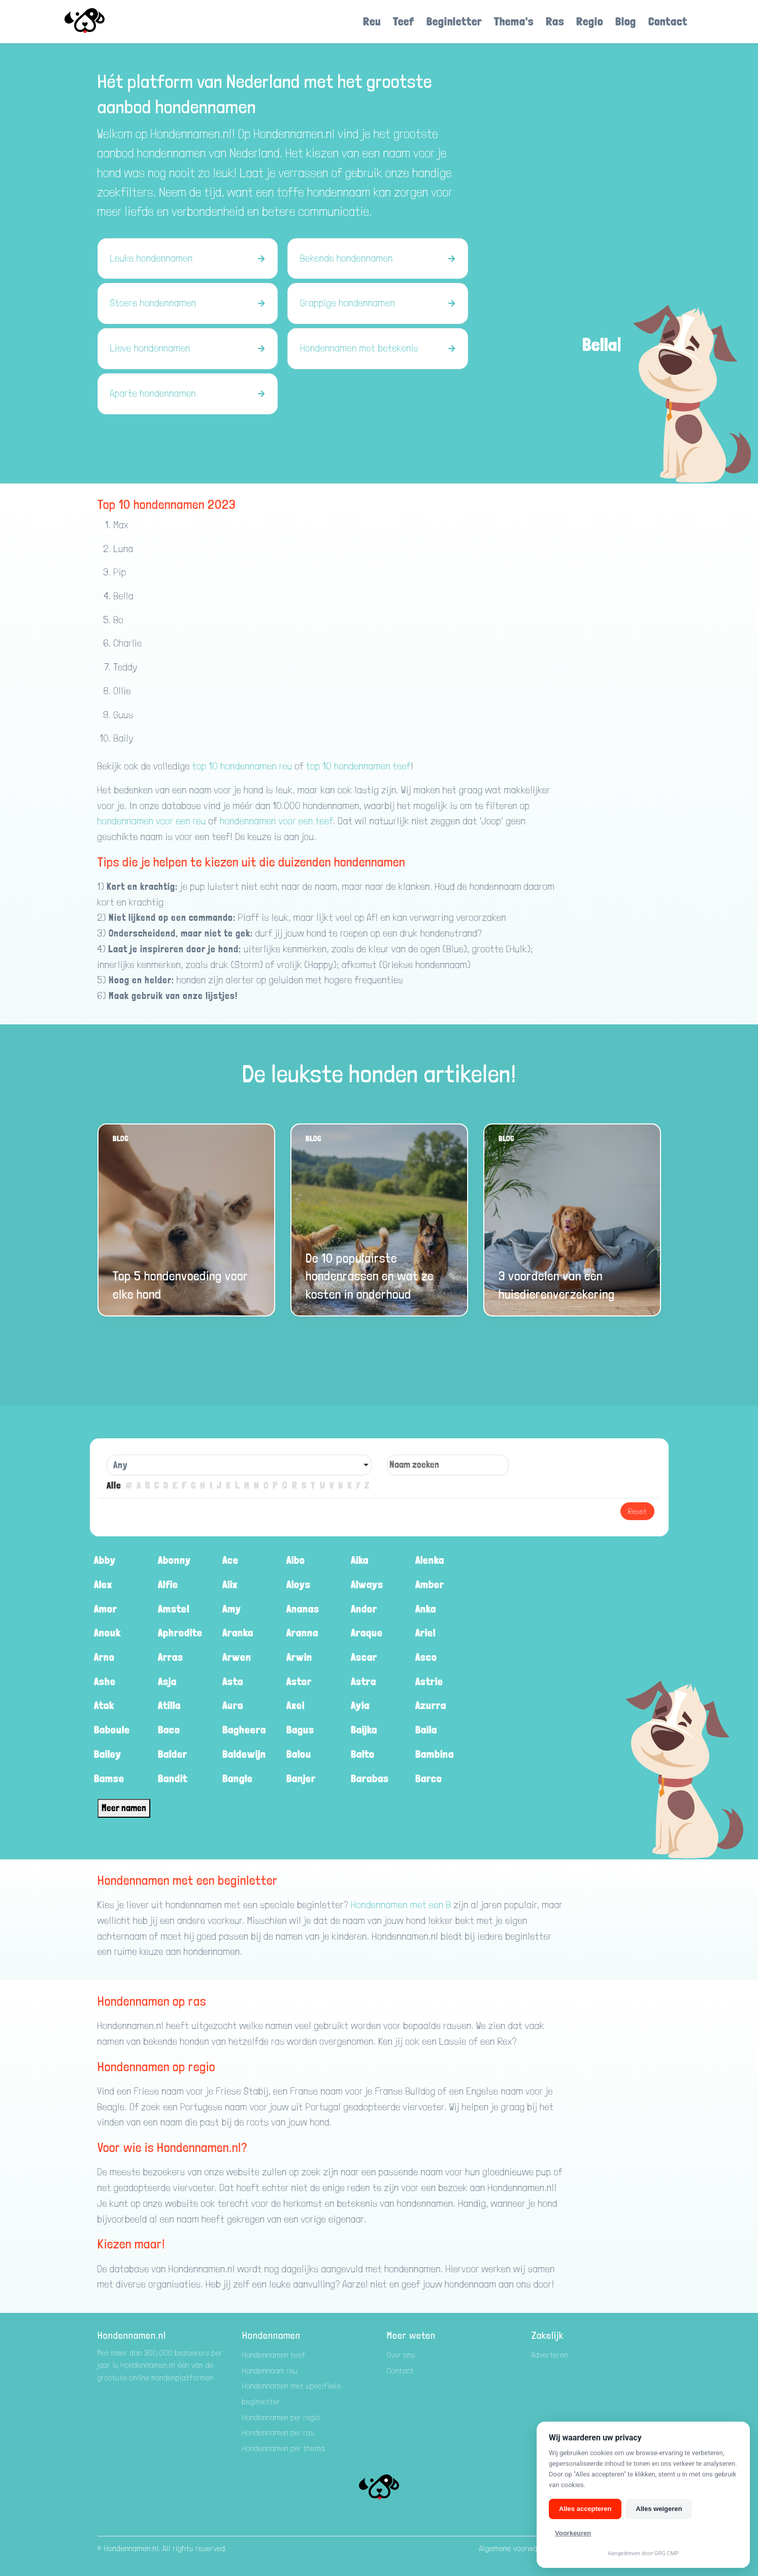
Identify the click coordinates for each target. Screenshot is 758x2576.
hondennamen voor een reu (151, 821)
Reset (637, 1511)
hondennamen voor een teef (276, 821)
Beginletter (454, 21)
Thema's (514, 21)
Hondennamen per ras (278, 2432)
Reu (372, 21)
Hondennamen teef (274, 2355)
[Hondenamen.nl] (99, 21)
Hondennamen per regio (281, 2417)
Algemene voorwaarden (518, 2548)
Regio (589, 21)
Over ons (401, 2355)
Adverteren (550, 2355)
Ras (555, 21)
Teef (403, 21)
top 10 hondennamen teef (358, 766)
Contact (667, 21)
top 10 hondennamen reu (242, 766)
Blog (625, 21)
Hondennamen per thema (283, 2448)
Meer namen (124, 1808)
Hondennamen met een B (401, 1905)
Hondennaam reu (270, 2370)
